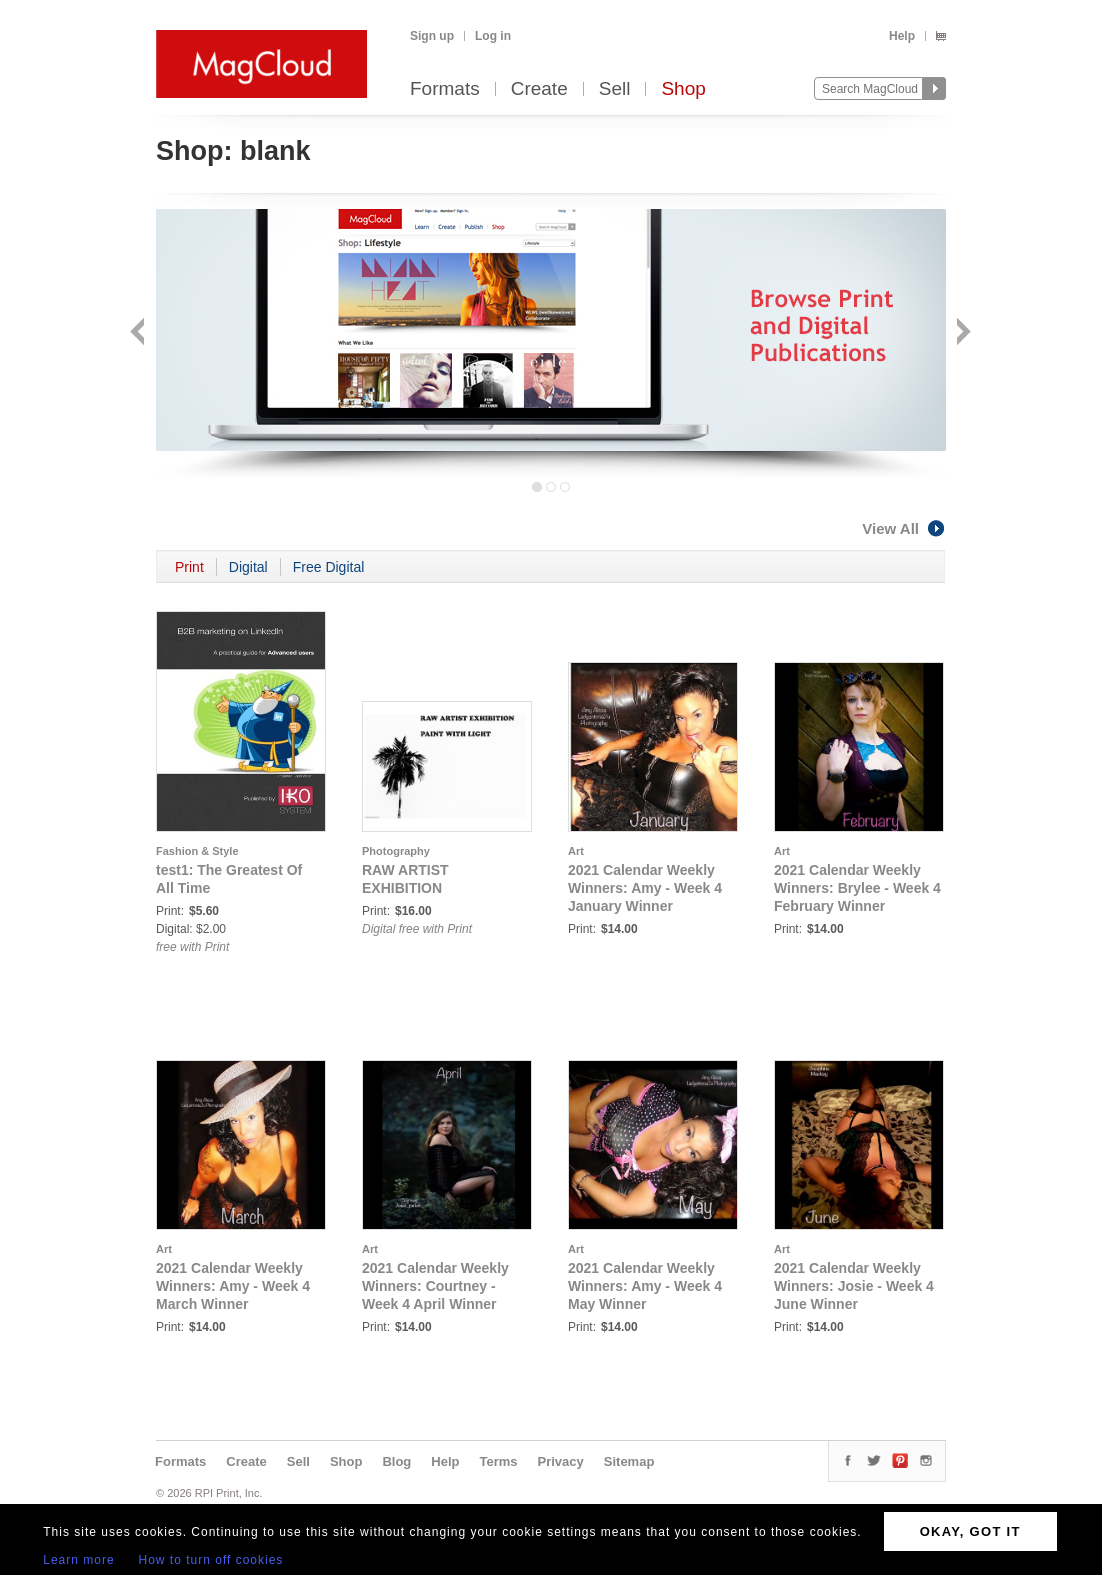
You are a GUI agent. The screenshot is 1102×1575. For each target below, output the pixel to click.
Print (189, 567)
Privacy (561, 1461)
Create (539, 89)
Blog (396, 1461)
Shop (683, 89)
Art (576, 851)
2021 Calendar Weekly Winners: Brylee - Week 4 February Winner (857, 888)
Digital (248, 567)
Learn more (78, 1560)
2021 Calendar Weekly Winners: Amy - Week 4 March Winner (233, 1286)
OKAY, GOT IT (970, 1531)
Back (139, 333)
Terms (498, 1461)
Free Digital (329, 567)
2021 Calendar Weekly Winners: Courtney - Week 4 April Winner (435, 1286)
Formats (445, 89)
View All (904, 528)
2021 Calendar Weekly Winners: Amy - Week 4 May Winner (645, 1286)
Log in (493, 36)
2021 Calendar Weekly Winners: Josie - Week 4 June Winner (854, 1286)
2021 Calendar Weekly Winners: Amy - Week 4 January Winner (645, 888)
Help (902, 36)
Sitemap (629, 1461)
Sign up (432, 36)
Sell (615, 89)
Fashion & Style (197, 851)
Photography (396, 851)
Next (961, 333)
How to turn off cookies (211, 1560)
